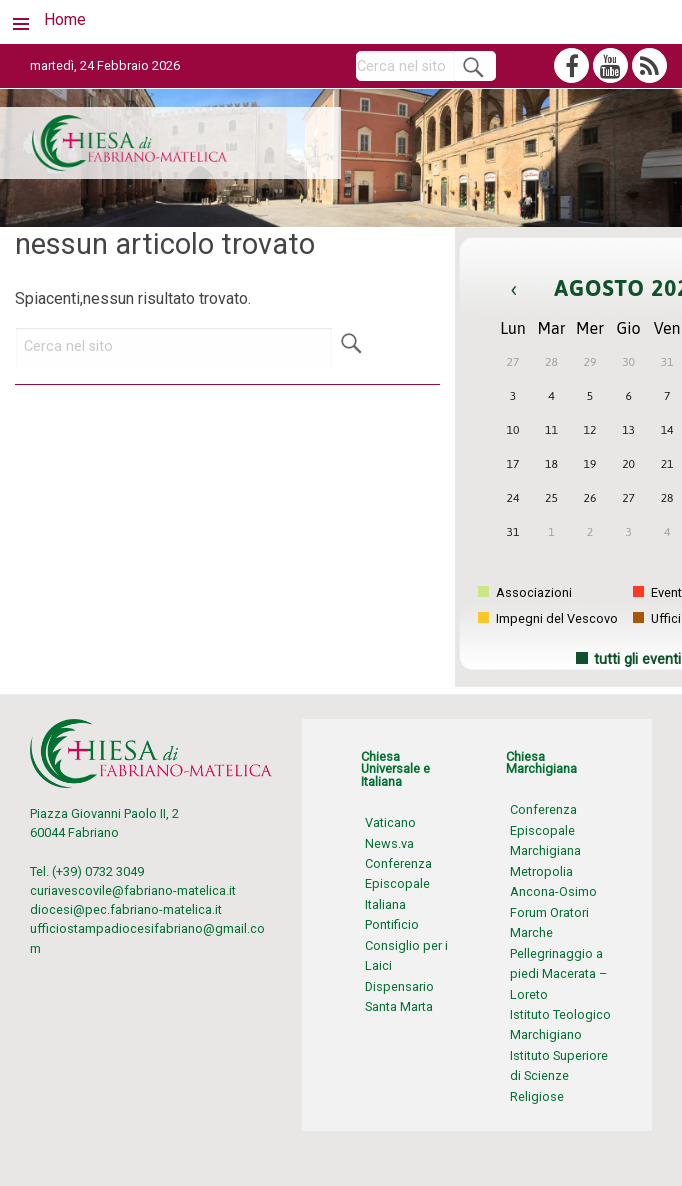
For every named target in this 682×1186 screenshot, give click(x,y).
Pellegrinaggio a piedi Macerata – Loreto (558, 974)
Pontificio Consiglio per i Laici (406, 945)
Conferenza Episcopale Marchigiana (545, 830)
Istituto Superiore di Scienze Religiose (559, 1076)
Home (65, 19)
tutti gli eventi (637, 659)
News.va (389, 843)
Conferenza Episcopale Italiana (398, 884)
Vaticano (390, 822)
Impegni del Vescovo (548, 618)
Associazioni (525, 592)
